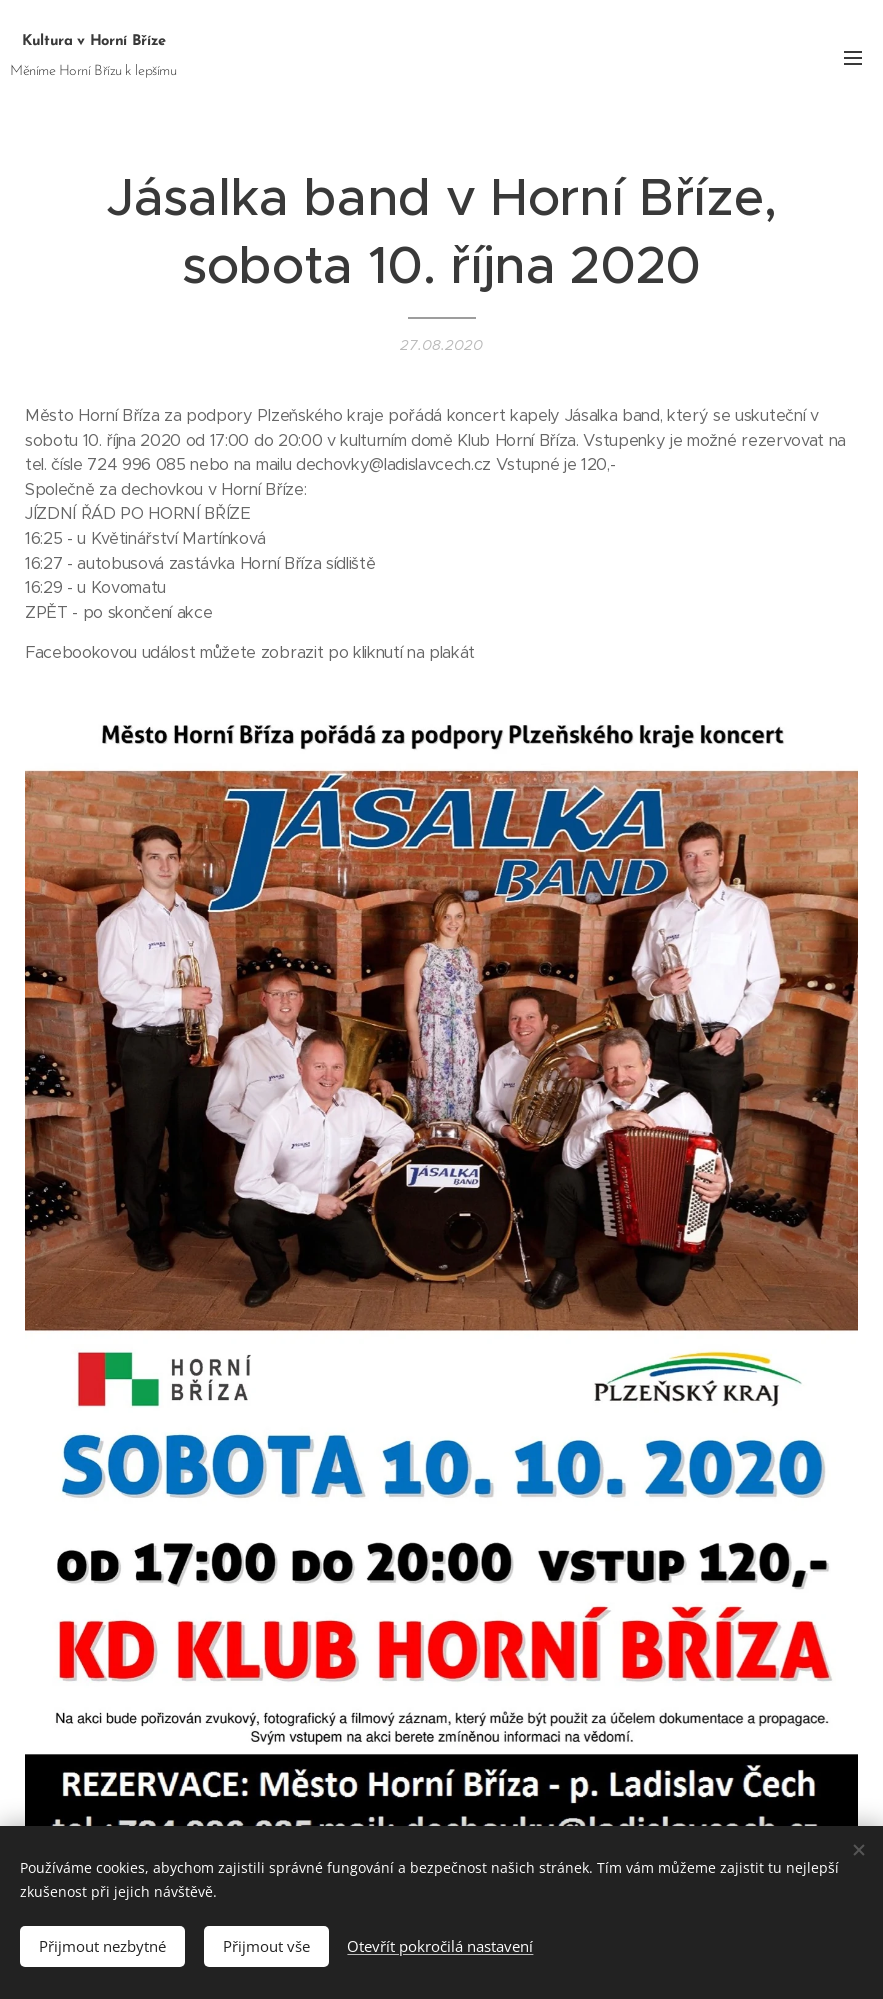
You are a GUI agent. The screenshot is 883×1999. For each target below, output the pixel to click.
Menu (853, 58)
